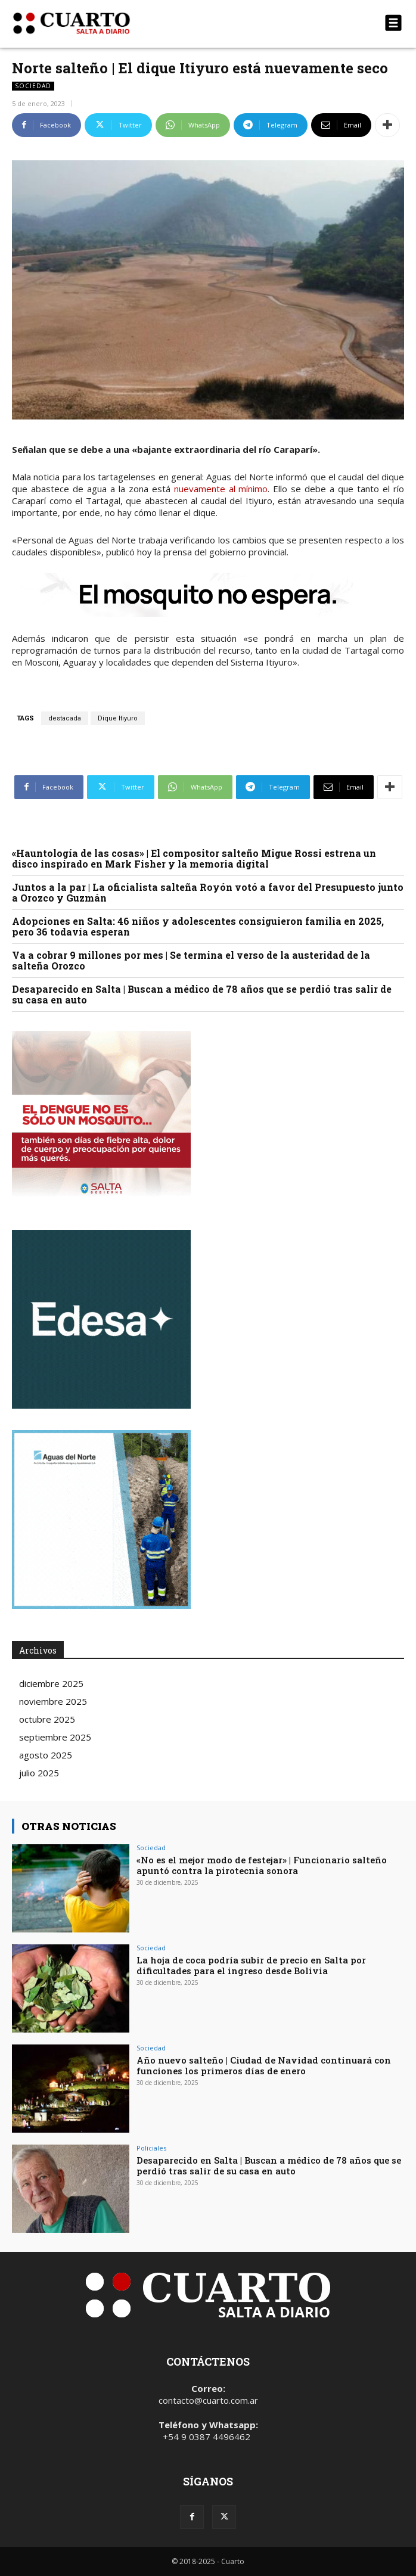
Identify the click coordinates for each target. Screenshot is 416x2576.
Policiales (151, 2148)
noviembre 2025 (53, 1701)
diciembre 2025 (51, 1683)
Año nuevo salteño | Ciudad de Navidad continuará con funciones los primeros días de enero (263, 2065)
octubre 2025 (47, 1719)
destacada (64, 718)
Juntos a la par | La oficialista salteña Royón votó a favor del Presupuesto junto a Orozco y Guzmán (207, 892)
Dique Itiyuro (118, 718)
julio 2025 (39, 1773)
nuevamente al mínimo (221, 489)
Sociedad (33, 86)
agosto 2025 (45, 1755)
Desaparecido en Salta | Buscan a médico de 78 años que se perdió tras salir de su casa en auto (202, 994)
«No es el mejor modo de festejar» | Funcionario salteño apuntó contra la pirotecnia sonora (261, 1865)
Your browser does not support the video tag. (101, 1319)
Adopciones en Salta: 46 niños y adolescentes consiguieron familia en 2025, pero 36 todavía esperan (198, 926)
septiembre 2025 (55, 1737)
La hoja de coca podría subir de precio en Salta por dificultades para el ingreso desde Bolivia (251, 1965)
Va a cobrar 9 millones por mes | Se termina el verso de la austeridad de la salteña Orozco (191, 960)
